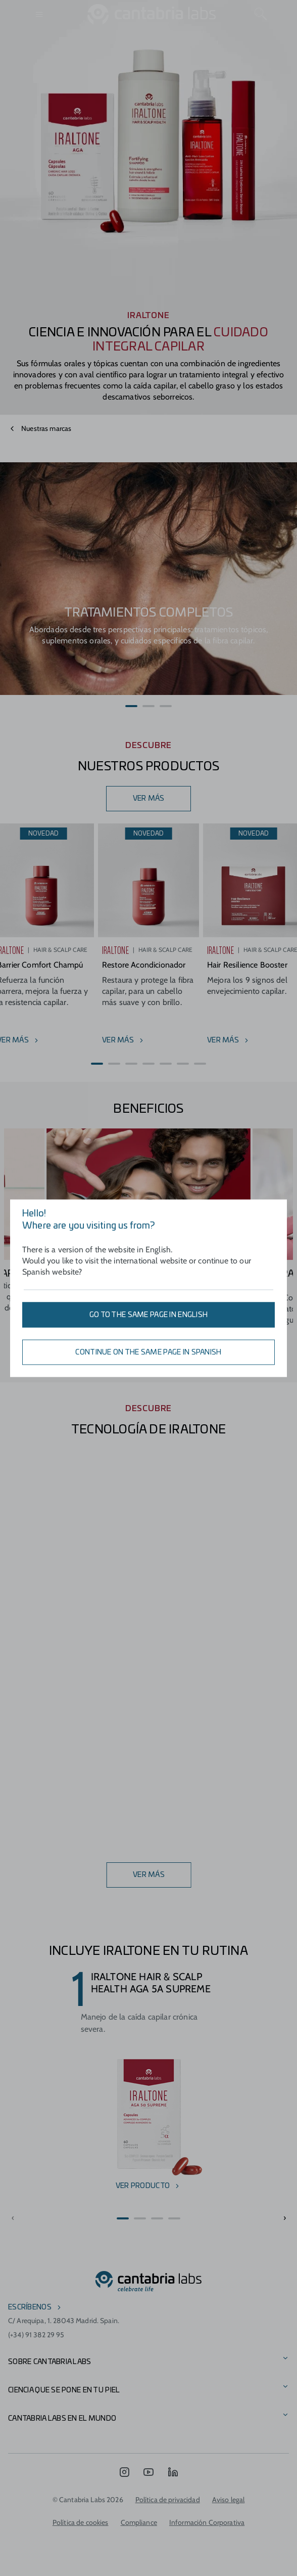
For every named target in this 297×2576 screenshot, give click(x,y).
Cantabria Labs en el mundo (62, 2418)
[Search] (261, 14)
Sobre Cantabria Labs (49, 2362)
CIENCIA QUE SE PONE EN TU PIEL (64, 2390)
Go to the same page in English (148, 1314)
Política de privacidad (167, 2499)
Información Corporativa (206, 2522)
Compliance (139, 2522)
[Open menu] (39, 14)
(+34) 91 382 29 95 (36, 2334)
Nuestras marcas (46, 428)
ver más (149, 1875)
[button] (131, 706)
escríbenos (30, 2307)
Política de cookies (81, 2522)
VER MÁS (149, 798)
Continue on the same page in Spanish (148, 1352)
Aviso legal (228, 2499)
